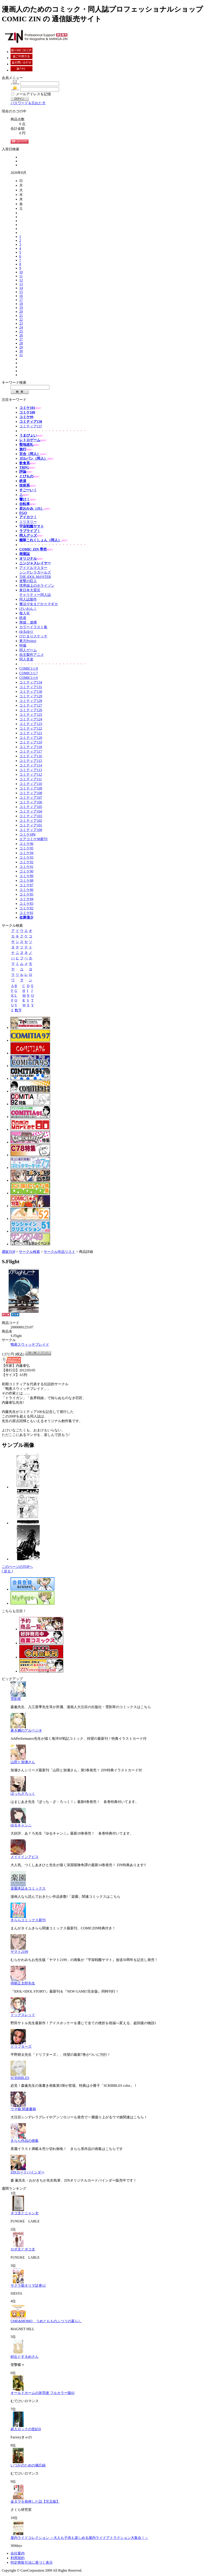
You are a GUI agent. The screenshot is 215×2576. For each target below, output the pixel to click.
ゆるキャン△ (21, 1825)
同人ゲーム (28, 650)
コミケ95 (26, 848)
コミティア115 (30, 761)
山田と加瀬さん (23, 1762)
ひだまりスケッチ (33, 636)
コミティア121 (30, 733)
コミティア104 (30, 811)
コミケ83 (26, 903)
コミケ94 (26, 853)
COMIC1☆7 (28, 673)
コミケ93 (26, 857)
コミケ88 (26, 880)
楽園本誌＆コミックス (28, 1888)
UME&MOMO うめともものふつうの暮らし (46, 2321)
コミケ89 (26, 876)
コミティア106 (30, 802)
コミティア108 (30, 793)
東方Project (27, 641)
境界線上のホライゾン (36, 585)
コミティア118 (30, 747)
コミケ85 (26, 894)
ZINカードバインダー (28, 2172)
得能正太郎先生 (23, 1983)
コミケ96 (26, 843)
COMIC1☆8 (28, 668)
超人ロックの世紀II (26, 2429)
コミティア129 (30, 696)
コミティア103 (30, 816)
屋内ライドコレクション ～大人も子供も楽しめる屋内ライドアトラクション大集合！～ (79, 2538)
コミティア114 (30, 765)
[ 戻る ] (7, 1571)
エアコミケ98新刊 (33, 839)
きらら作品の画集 (25, 2140)
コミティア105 (30, 807)
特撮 (22, 645)
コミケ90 (26, 871)
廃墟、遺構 (28, 622)
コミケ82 (26, 908)
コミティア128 (30, 701)
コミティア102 (30, 820)
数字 (18, 1010)
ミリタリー (28, 521)
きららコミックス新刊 (28, 1920)
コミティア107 (30, 797)
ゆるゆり (26, 631)
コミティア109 (30, 788)
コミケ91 (26, 867)
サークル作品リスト (59, 1252)
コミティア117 (30, 751)
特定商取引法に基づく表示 (32, 2562)
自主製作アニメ (31, 655)
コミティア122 (30, 728)
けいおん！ (28, 608)
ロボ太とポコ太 (23, 2249)
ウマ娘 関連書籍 (23, 2109)
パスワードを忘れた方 (28, 103)
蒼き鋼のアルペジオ (26, 1730)
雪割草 (16, 1699)
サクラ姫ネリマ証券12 (28, 2285)
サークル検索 (29, 1252)
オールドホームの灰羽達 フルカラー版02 (43, 2393)
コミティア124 (30, 719)
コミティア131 (30, 687)
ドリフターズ (21, 2046)
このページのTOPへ (17, 1567)
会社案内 (18, 2553)
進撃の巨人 (28, 581)
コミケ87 (26, 885)
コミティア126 (30, 710)
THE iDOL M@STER (35, 577)
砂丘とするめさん (25, 2356)
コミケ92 (26, 862)
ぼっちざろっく (23, 1793)
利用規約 (18, 2558)
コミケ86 (26, 890)
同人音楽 (26, 659)
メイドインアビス (25, 1857)
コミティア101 (30, 825)
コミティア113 (30, 770)
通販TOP (8, 1252)
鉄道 (22, 618)
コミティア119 (30, 742)
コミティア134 (30, 682)
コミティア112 (30, 774)
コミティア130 (30, 691)
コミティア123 (30, 724)
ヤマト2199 (19, 1952)
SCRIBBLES (20, 2078)
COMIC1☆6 (28, 678)
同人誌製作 (28, 599)
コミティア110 (30, 784)
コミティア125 (30, 714)
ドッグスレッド (23, 2015)
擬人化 (24, 613)
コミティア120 (30, 737)
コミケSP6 (27, 834)
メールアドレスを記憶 (33, 94)
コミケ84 (26, 899)
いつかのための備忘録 (28, 2465)
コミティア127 (30, 705)
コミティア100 (30, 830)
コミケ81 (26, 913)
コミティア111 (30, 779)
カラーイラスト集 (33, 627)
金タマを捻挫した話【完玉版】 (35, 2501)
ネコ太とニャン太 (25, 2213)
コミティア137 (30, 426)
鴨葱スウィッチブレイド (30, 1344)
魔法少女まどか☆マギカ (38, 604)
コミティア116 (30, 756)
